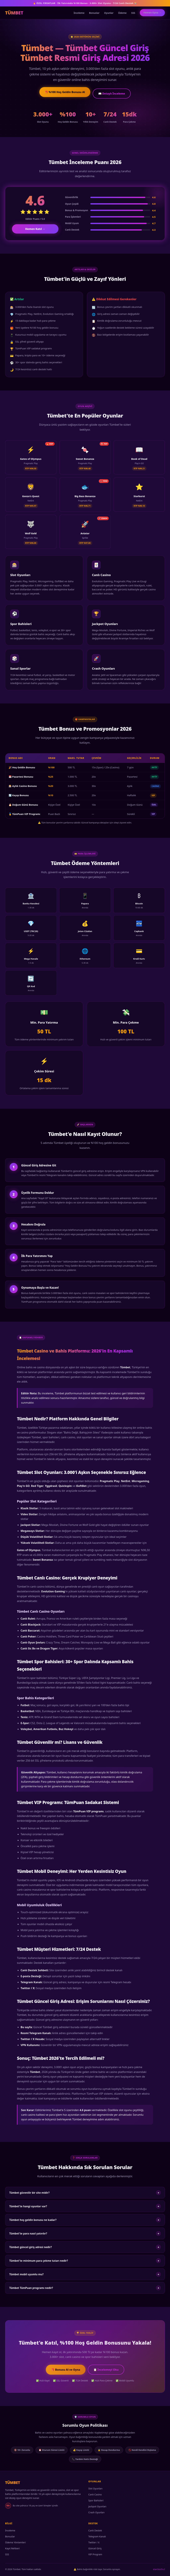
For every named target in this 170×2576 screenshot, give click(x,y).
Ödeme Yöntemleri (15, 2542)
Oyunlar (108, 12)
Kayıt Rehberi (12, 2548)
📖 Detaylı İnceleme (111, 93)
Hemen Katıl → (35, 229)
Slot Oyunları (95, 2488)
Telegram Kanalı (97, 2536)
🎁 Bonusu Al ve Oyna (65, 2369)
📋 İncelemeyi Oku (106, 2369)
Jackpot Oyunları (97, 2506)
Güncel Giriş (95, 2548)
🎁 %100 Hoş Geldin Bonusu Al (65, 93)
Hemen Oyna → (152, 12)
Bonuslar (94, 12)
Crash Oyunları (96, 2512)
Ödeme (122, 12)
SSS (133, 12)
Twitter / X (93, 2542)
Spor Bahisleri (96, 2500)
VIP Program (95, 2554)
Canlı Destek (95, 2530)
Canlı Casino (95, 2494)
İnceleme (79, 12)
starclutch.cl (159, 2569)
